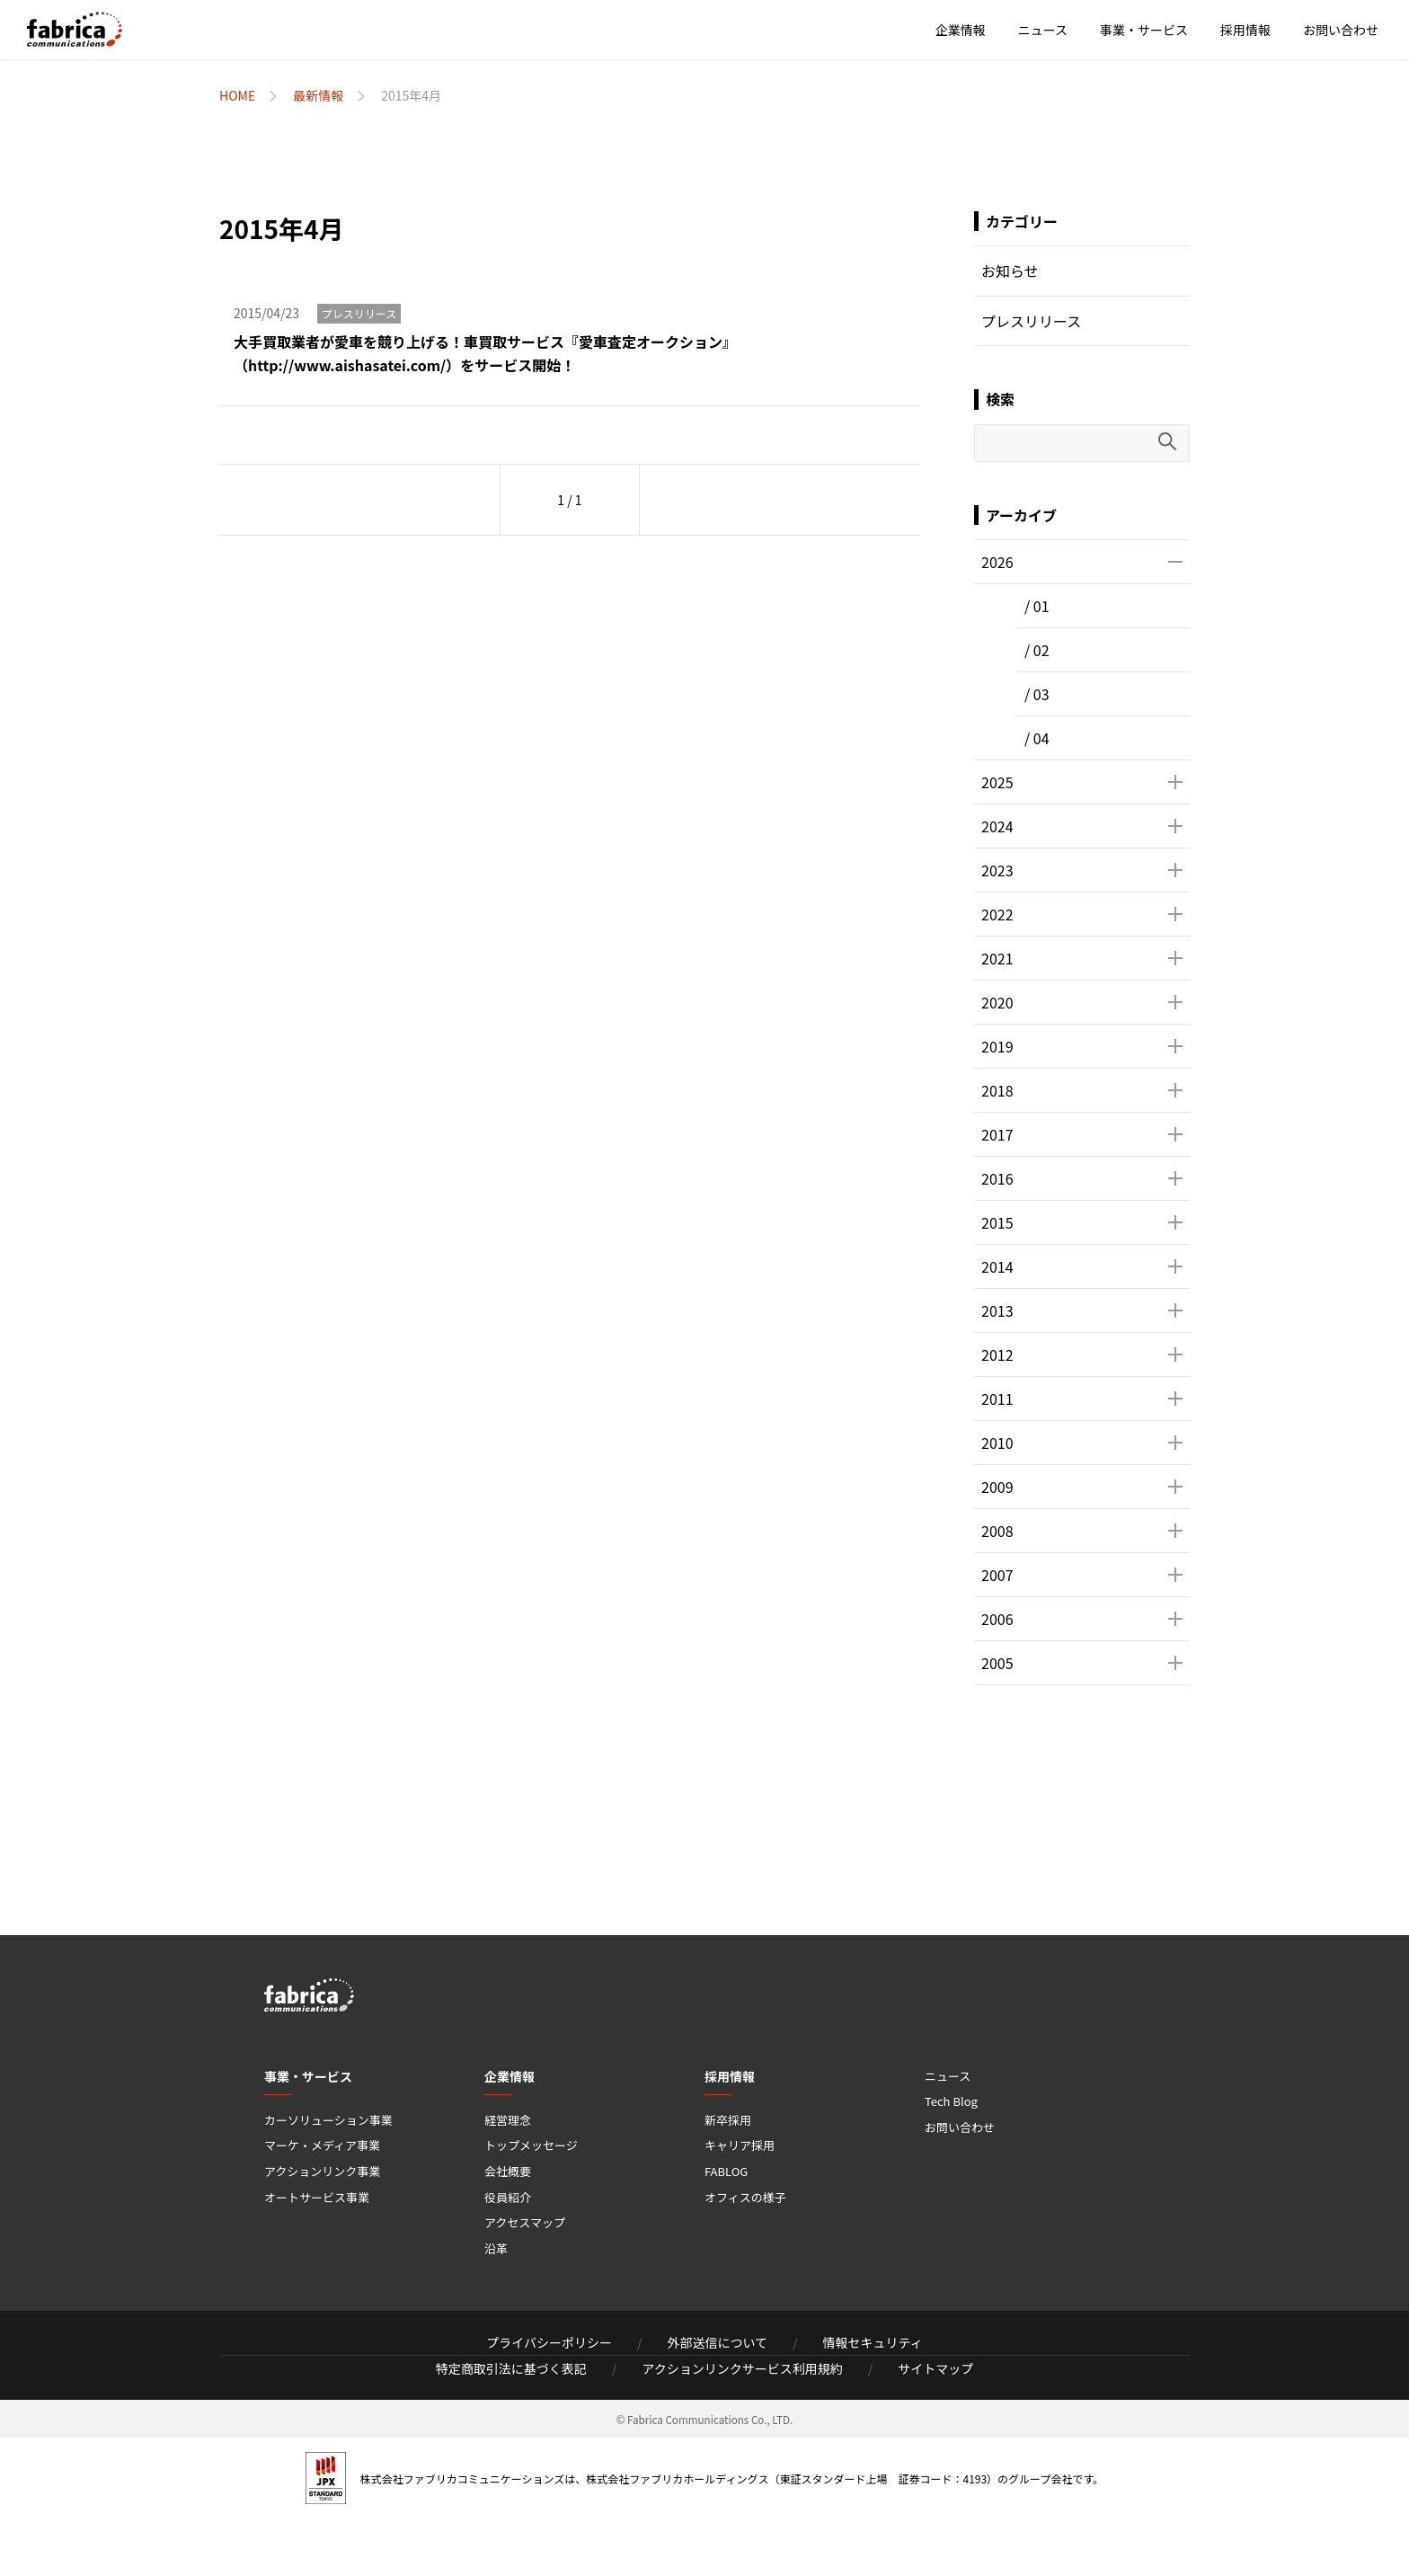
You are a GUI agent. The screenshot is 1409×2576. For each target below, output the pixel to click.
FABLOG (726, 2171)
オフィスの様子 (745, 2197)
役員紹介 (507, 2197)
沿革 (496, 2248)
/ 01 (1037, 606)
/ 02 (1037, 650)
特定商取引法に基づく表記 (511, 2368)
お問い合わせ (1340, 30)
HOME (237, 95)
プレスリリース (359, 313)
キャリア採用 (739, 2145)
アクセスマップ (524, 2222)
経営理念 (507, 2119)
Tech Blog (951, 2101)
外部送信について (717, 2342)
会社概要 (507, 2171)
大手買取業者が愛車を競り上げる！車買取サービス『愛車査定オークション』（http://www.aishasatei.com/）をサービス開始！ (485, 353)
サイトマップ (935, 2368)
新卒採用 (727, 2119)
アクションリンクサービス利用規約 (742, 2368)
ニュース (1043, 30)
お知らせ (1010, 270)
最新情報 (318, 95)
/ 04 (1037, 738)
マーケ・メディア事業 (322, 2145)
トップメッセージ (531, 2145)
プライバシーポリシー (549, 2342)
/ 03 (1037, 694)
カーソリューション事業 (328, 2119)
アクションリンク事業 (322, 2171)
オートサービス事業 (316, 2197)
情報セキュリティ (873, 2342)
